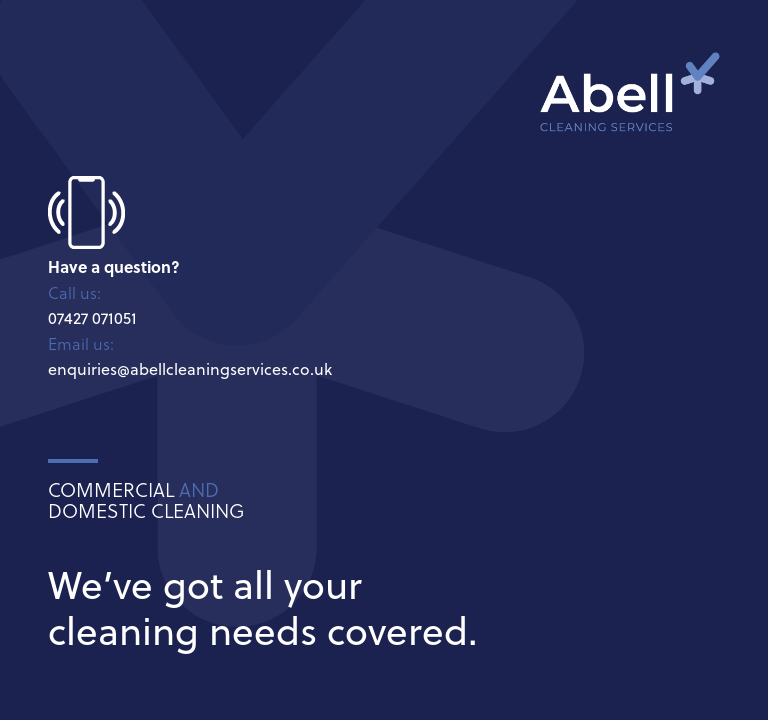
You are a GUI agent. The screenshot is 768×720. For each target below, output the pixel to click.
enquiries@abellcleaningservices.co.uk (190, 369)
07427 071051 (92, 318)
